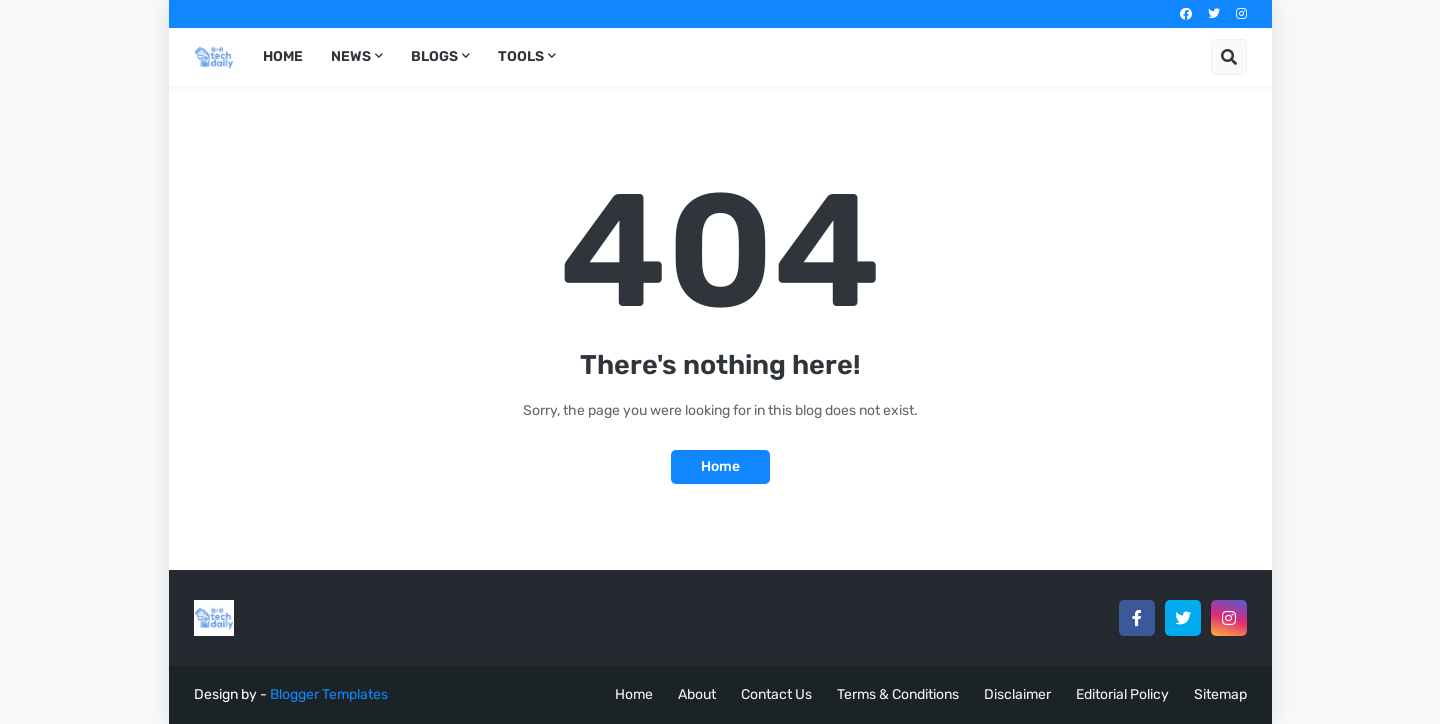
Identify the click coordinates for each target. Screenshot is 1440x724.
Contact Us (776, 694)
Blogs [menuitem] (434, 56)
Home (720, 466)
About (697, 694)
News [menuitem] (351, 56)
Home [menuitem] (283, 56)
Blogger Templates (329, 694)
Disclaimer (1017, 694)
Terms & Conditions (898, 694)
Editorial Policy (1122, 694)
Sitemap (1220, 694)
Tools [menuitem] (521, 56)
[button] (1229, 57)
